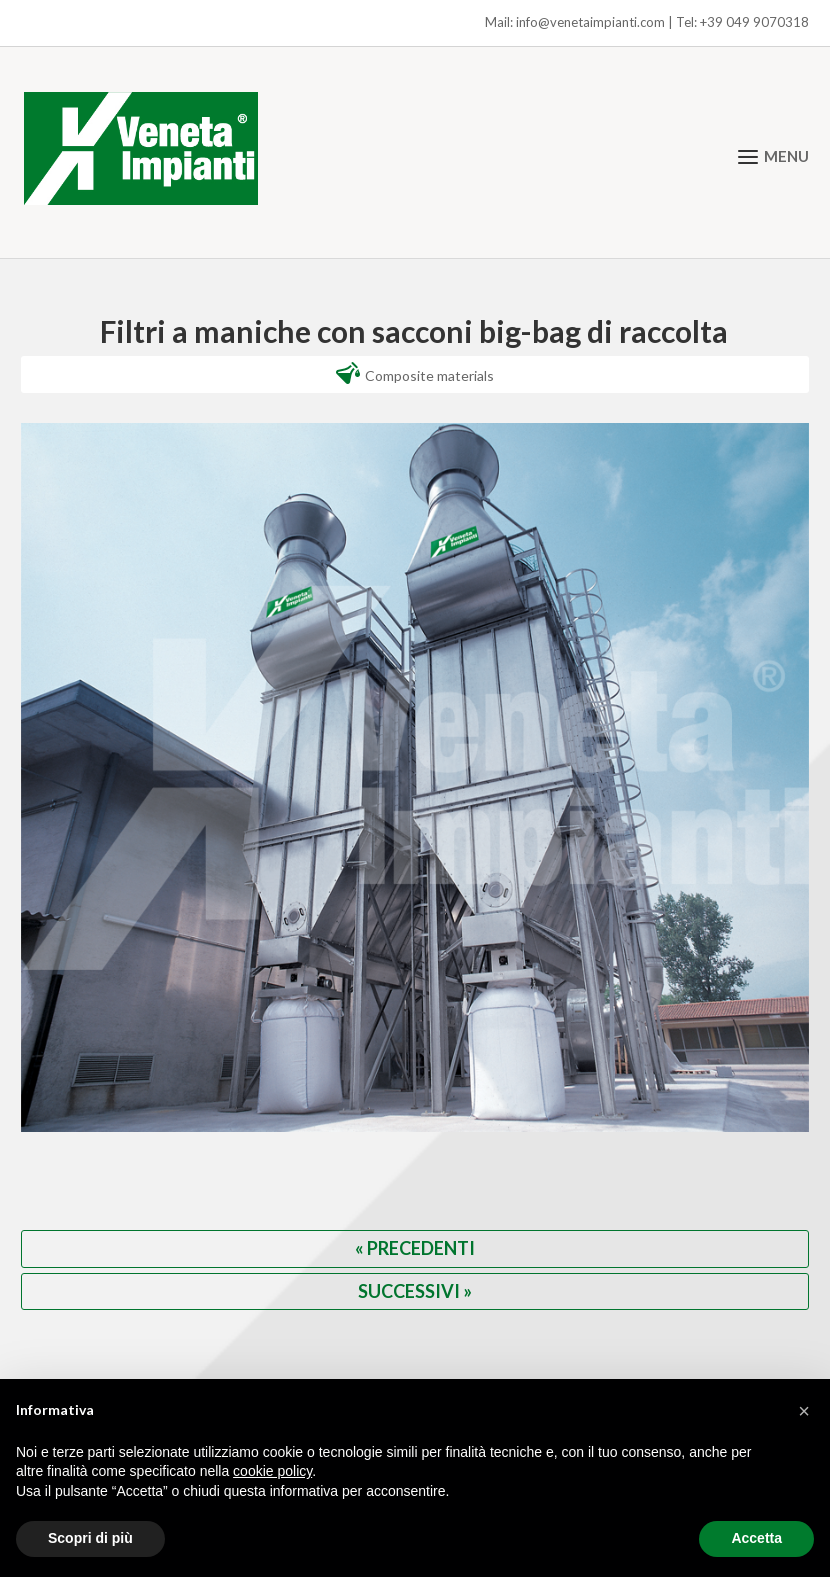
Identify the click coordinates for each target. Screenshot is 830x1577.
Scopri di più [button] (90, 1538)
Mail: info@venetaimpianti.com (575, 22)
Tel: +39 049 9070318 (742, 22)
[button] (804, 1411)
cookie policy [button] (272, 1471)
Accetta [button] (756, 1538)
